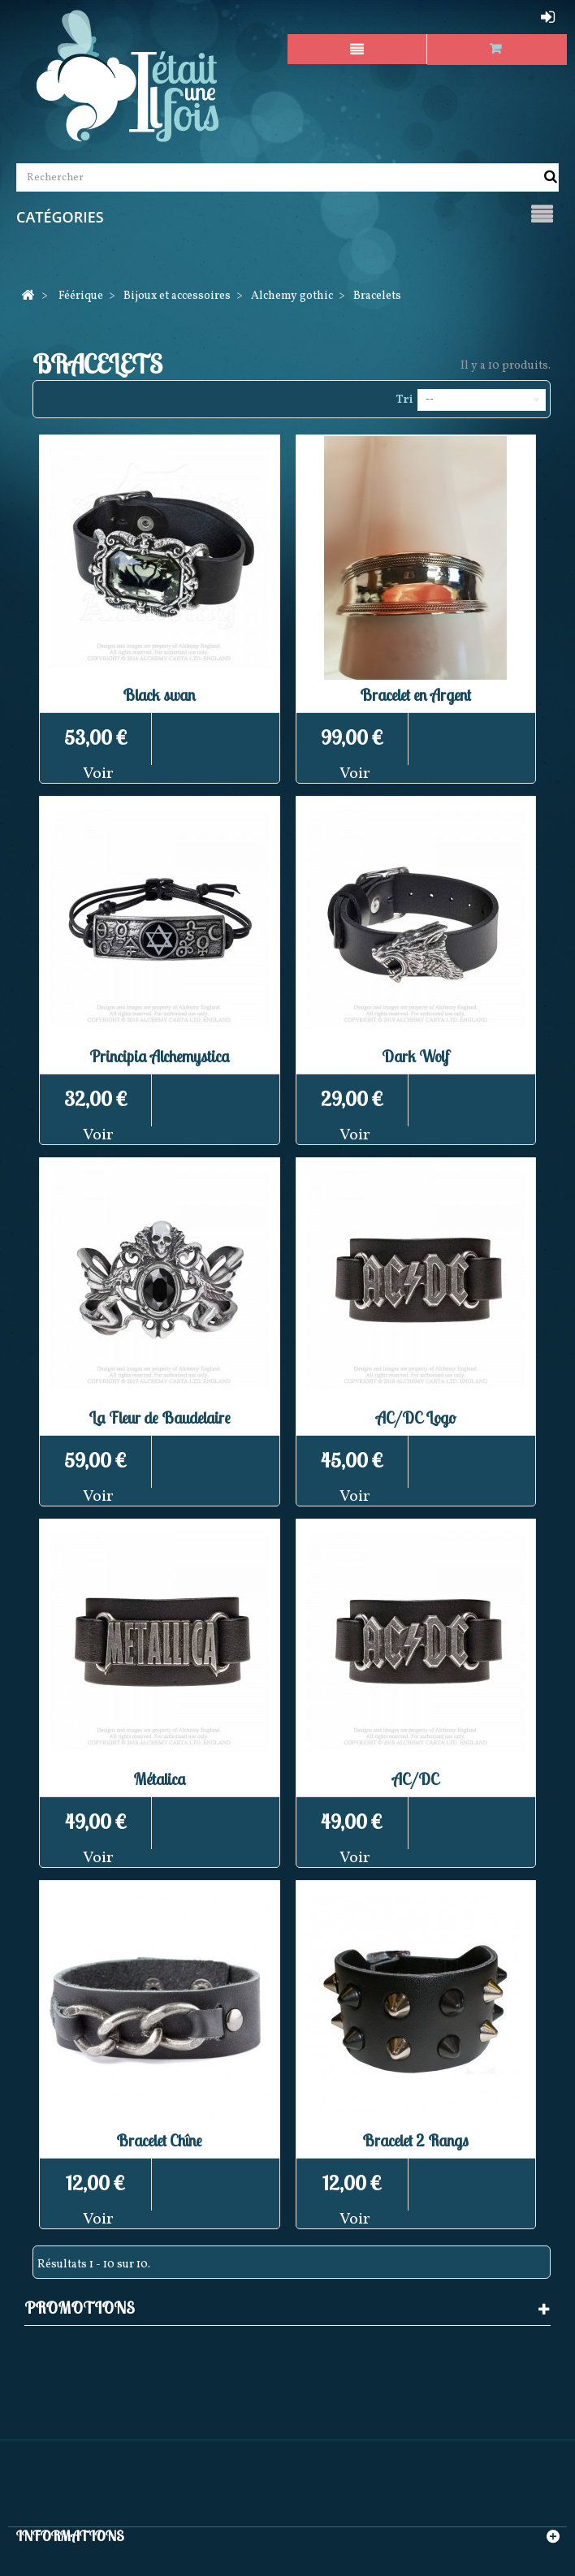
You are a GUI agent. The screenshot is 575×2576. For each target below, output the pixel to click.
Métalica (159, 1779)
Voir (98, 774)
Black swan (159, 695)
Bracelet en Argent (415, 695)
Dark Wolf (415, 1056)
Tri (404, 400)
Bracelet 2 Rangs (415, 2140)
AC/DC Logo (416, 1417)
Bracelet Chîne (159, 2140)
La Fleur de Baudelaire (160, 1417)
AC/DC (415, 1779)
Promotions (79, 2307)
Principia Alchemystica (159, 1056)
